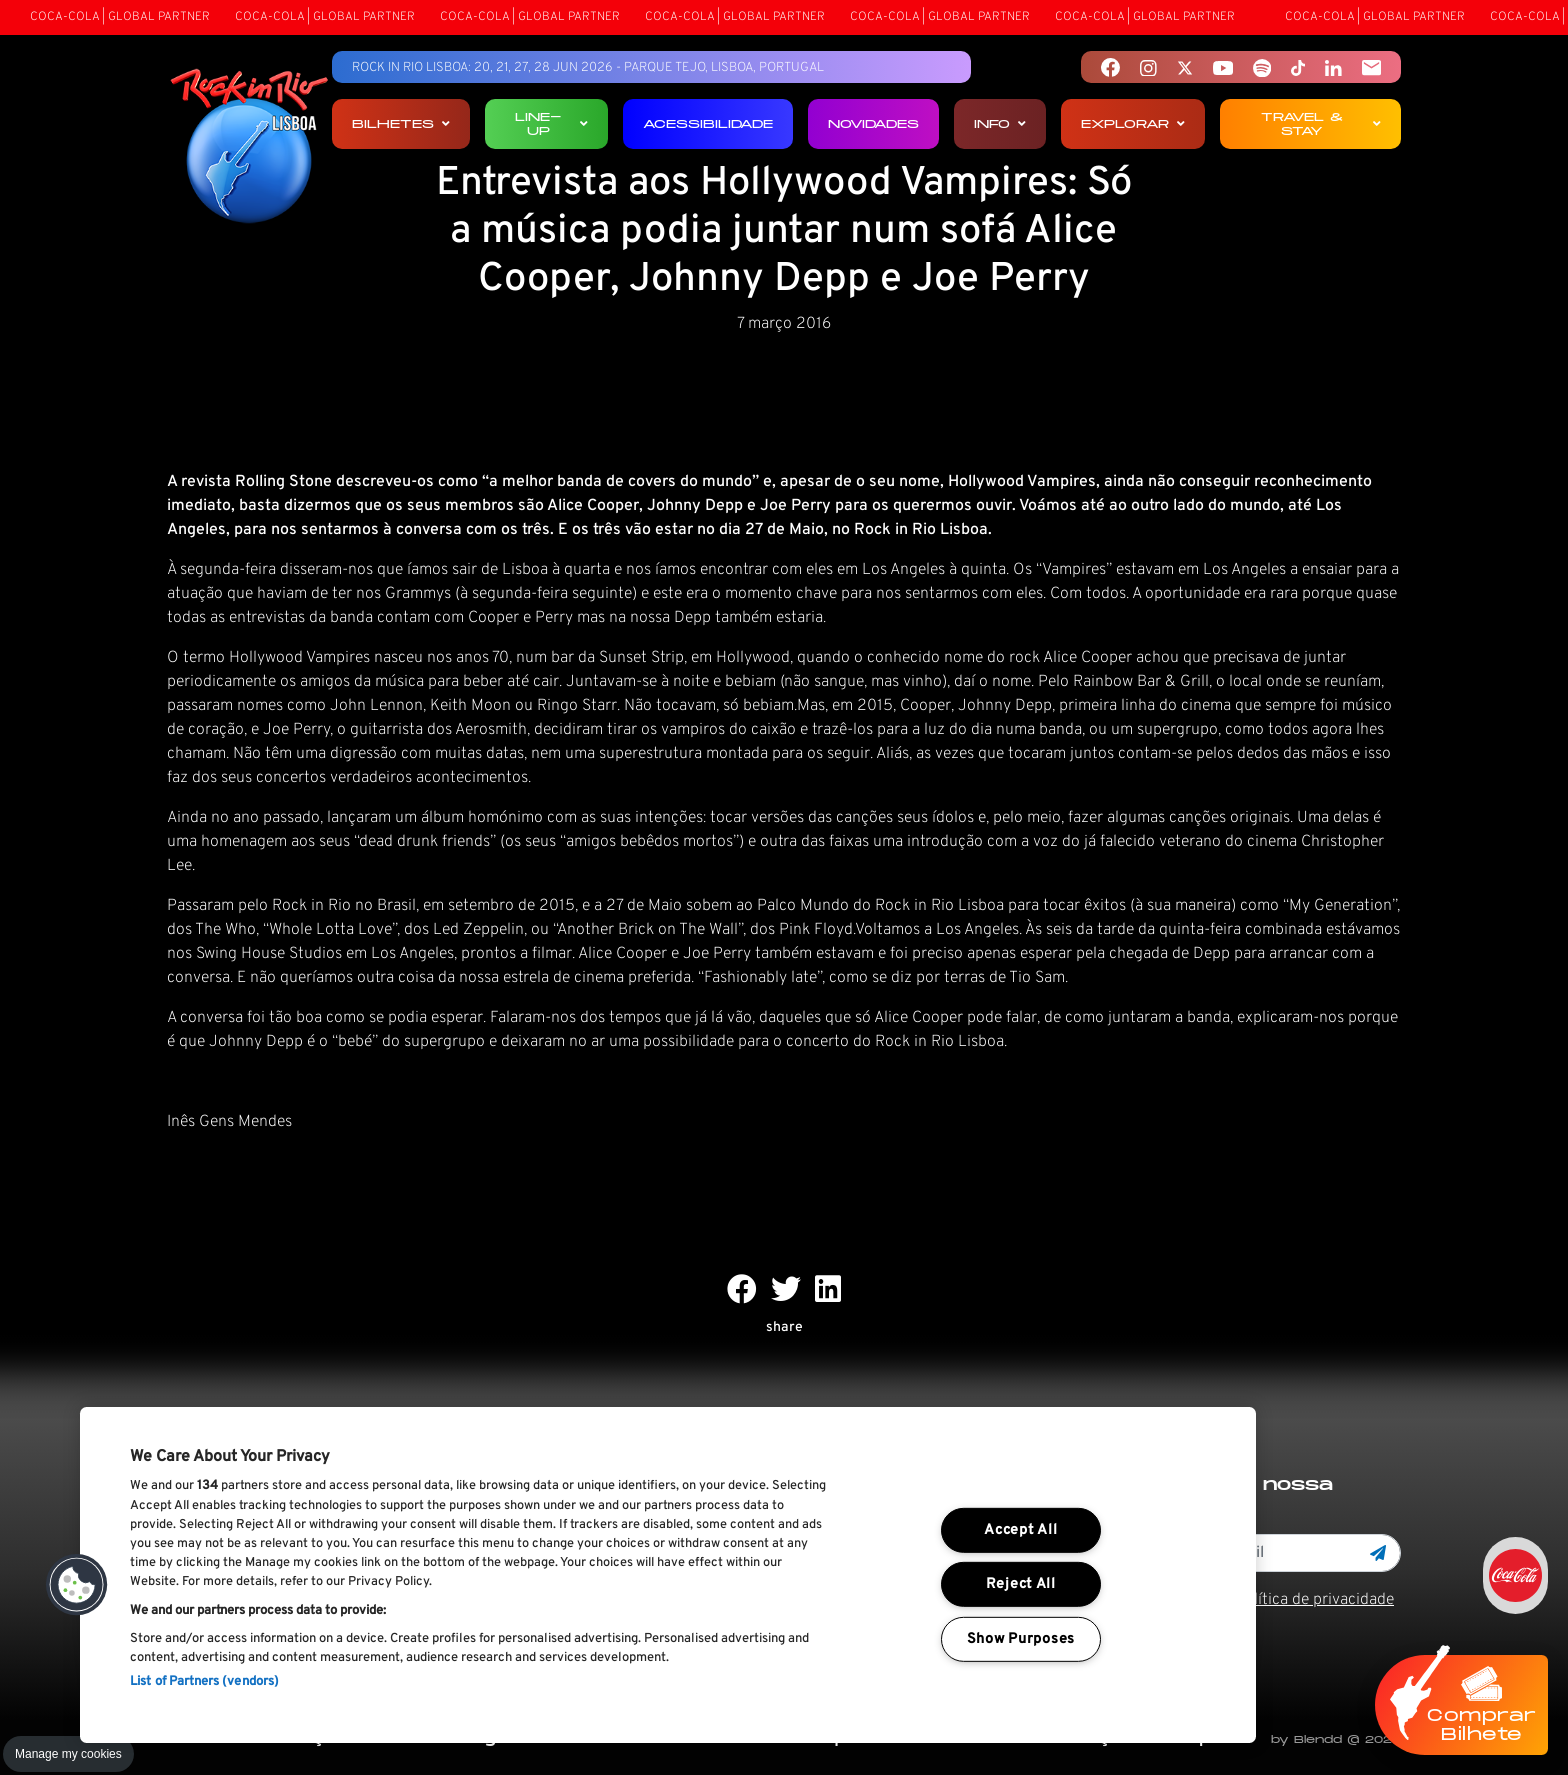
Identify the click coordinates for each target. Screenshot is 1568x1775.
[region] (668, 1575)
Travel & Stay (1321, 123)
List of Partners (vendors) (204, 1682)
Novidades (873, 123)
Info (1000, 123)
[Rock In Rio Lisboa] (249, 148)
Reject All (1021, 1584)
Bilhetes (401, 123)
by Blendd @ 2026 (1336, 1739)
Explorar (1133, 123)
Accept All (1020, 1530)
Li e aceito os (1264, 1600)
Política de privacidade (1314, 1600)
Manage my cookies (68, 1754)
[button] (77, 1585)
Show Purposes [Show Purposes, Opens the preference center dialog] (1021, 1639)
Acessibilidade (708, 123)
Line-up (551, 123)
